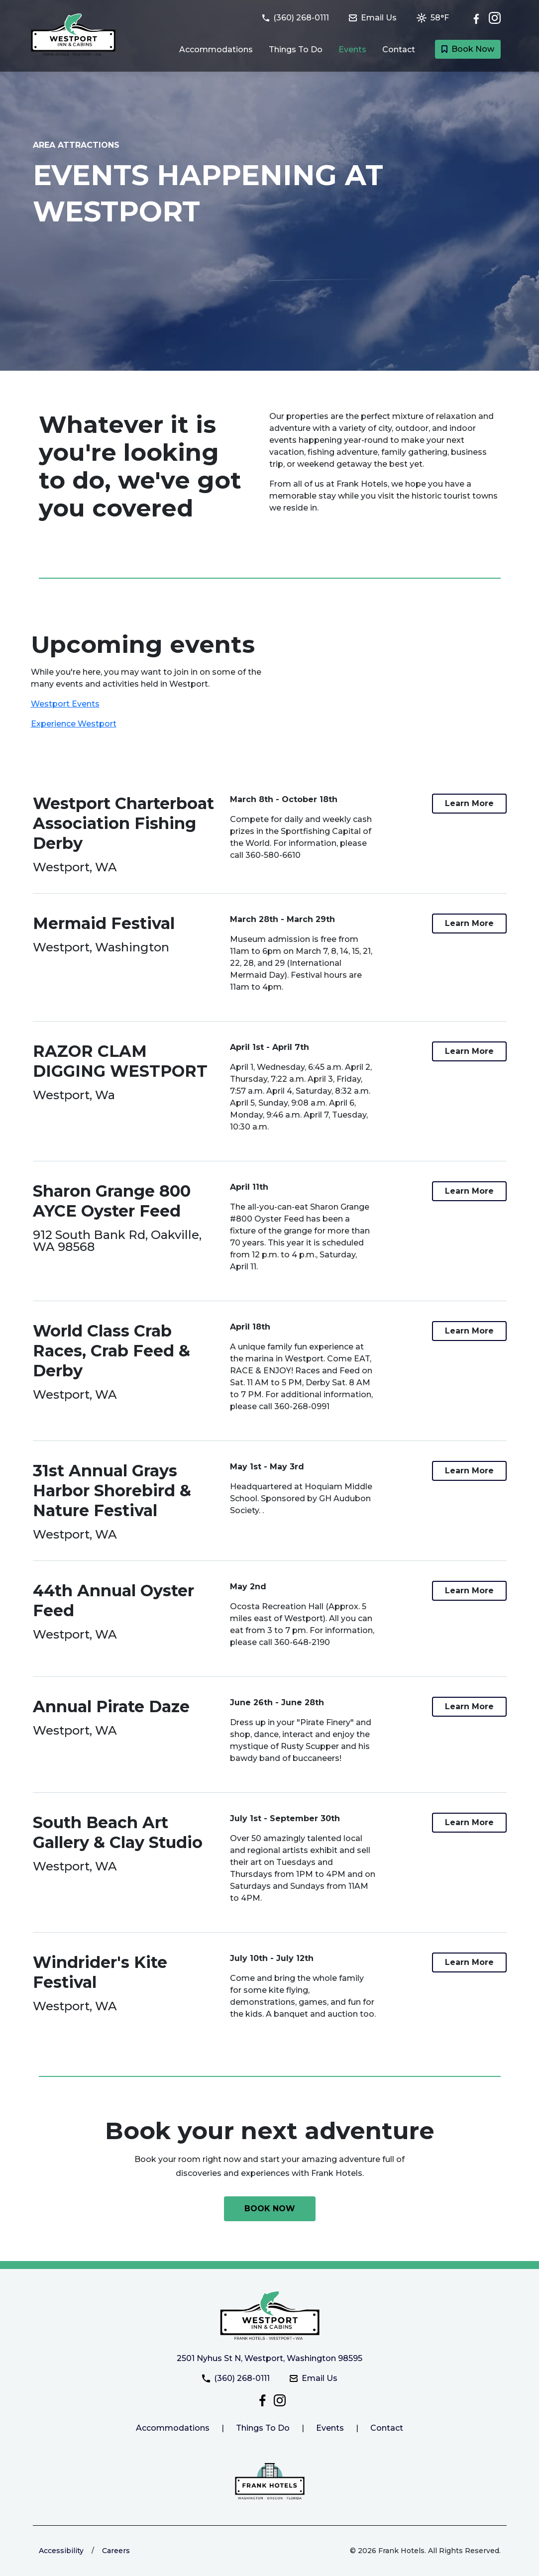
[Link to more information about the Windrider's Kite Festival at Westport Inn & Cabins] (469, 1962)
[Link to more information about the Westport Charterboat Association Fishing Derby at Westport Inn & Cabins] (469, 804)
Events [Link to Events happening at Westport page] (352, 49)
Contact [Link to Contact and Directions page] (398, 49)
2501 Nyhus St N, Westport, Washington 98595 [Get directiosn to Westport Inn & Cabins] (269, 2358)
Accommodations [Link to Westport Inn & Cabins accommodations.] (173, 2428)
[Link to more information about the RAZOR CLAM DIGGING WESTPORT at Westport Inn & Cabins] (469, 1051)
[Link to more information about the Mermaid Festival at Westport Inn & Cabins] (469, 923)
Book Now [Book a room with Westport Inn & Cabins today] (467, 49)
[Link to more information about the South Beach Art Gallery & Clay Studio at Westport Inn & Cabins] (469, 1823)
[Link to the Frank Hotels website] (270, 2481)
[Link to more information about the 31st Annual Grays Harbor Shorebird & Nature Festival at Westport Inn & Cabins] (469, 1471)
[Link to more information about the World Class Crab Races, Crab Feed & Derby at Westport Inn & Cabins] (469, 1331)
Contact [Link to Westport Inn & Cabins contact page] (386, 2428)
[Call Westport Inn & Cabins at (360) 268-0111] (301, 18)
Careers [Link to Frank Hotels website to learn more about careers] (116, 2550)
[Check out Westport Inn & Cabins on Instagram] (495, 18)
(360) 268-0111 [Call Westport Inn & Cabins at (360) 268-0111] (236, 2378)
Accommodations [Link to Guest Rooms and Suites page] (216, 49)
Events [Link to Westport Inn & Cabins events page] (330, 2428)
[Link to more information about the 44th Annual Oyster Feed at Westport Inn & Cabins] (469, 1591)
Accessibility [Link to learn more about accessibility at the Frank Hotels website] (61, 2550)
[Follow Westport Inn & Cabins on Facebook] (479, 18)
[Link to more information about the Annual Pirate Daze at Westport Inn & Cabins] (469, 1707)
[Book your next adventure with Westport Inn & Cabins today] (270, 2208)
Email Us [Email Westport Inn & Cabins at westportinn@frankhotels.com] (313, 2378)
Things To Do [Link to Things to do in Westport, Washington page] (296, 49)
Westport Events (65, 704)
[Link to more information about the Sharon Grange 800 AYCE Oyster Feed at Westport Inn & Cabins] (469, 1191)
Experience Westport (73, 723)
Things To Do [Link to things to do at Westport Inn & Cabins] (263, 2428)
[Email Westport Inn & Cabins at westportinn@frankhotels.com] (379, 18)
